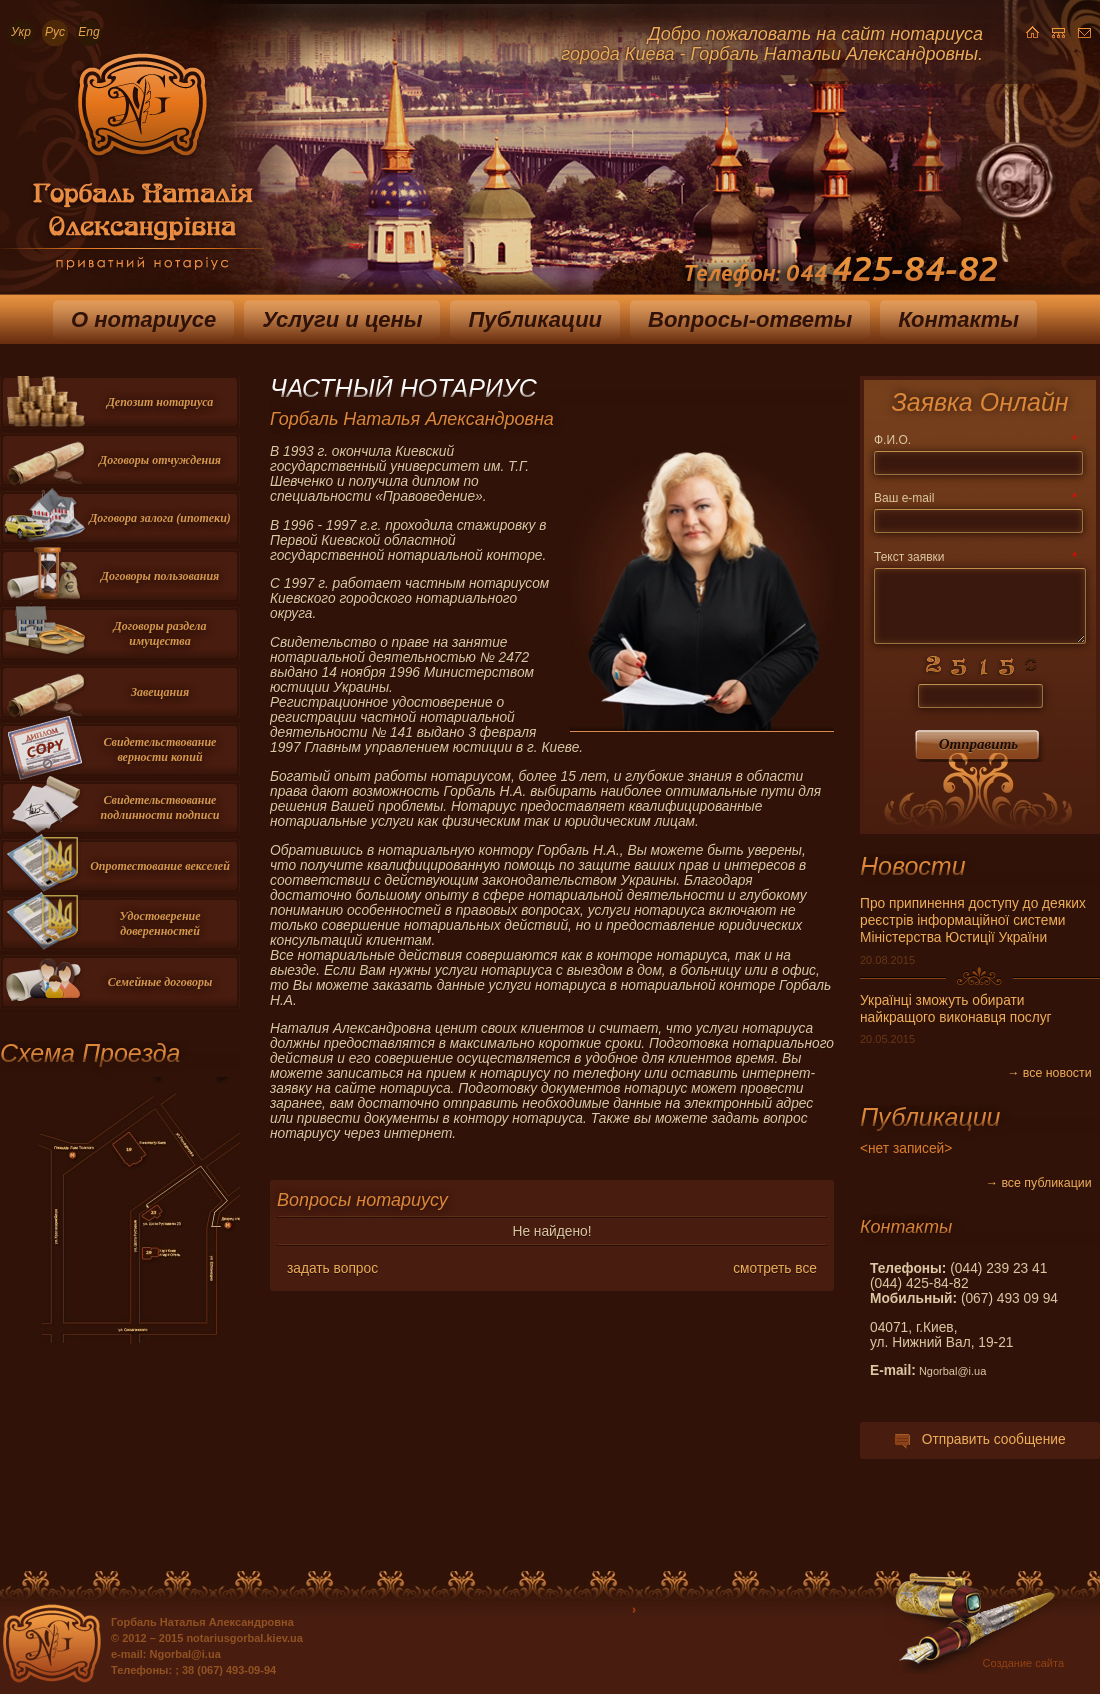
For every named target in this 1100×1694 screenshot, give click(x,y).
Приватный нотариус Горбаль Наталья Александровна (132, 169)
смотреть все (775, 1268)
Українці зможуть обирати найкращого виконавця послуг (956, 1009)
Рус (55, 32)
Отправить (978, 744)
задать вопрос (332, 1268)
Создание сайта (1023, 1663)
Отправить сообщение (979, 1439)
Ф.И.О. (975, 440)
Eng (88, 32)
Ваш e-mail (975, 498)
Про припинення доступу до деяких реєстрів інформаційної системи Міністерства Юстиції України (973, 920)
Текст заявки (975, 557)
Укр (21, 32)
